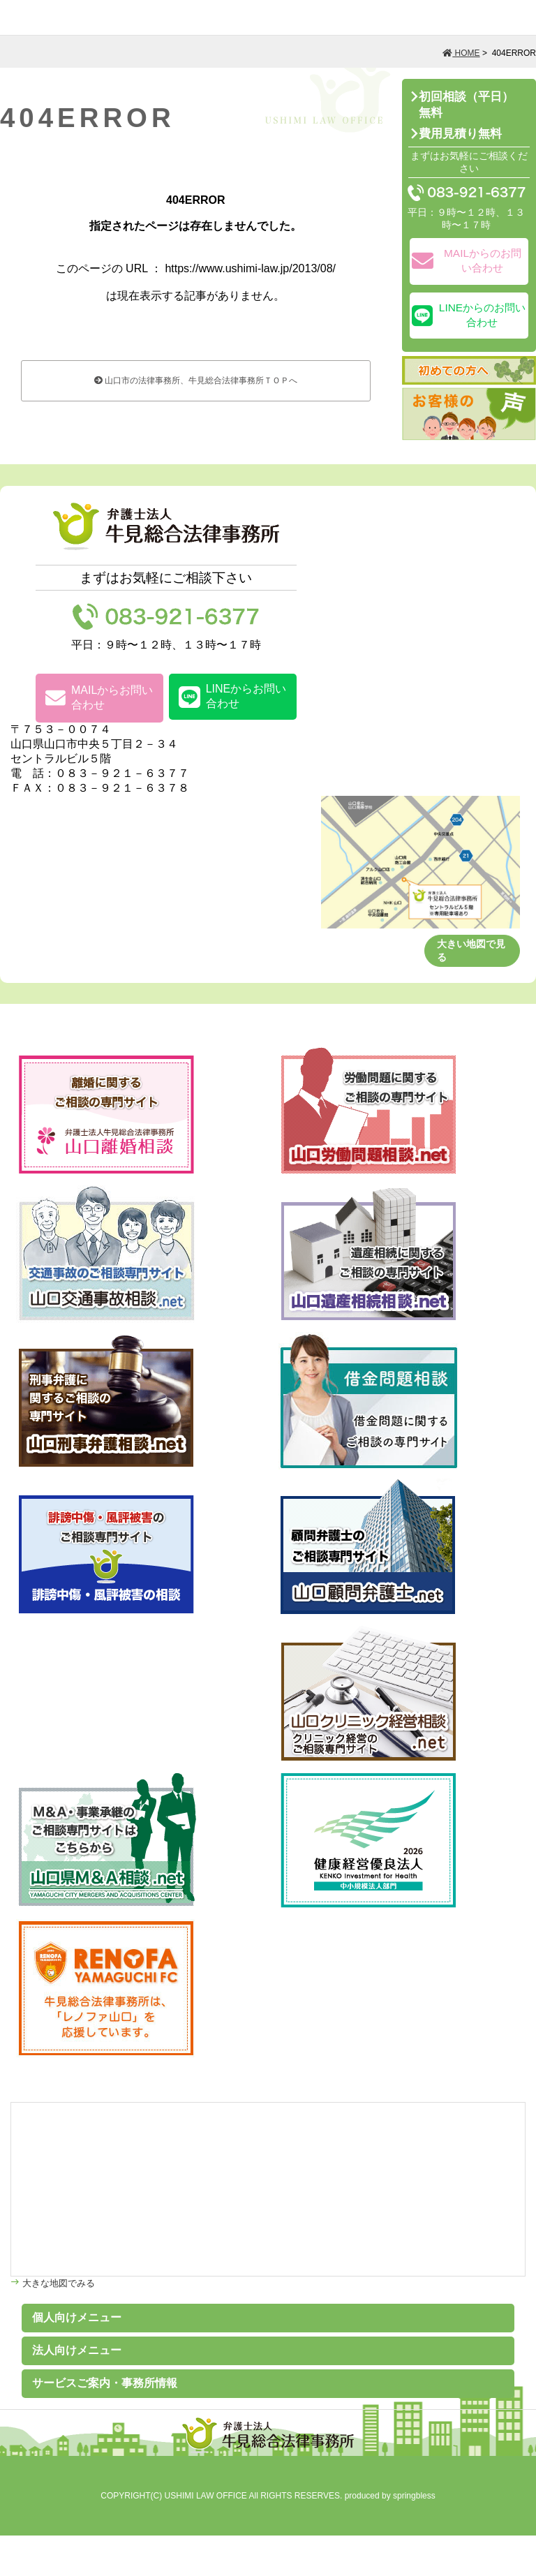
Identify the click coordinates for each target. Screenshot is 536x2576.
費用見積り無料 (460, 133)
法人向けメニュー (76, 2350)
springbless (414, 2496)
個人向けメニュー (76, 2317)
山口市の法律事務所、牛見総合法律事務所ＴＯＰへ (195, 380)
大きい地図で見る (471, 950)
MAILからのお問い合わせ (466, 260)
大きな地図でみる (57, 2283)
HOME (460, 53)
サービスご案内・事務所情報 (104, 2383)
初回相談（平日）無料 (466, 104)
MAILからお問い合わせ (99, 697)
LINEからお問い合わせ (233, 696)
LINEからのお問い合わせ (469, 315)
